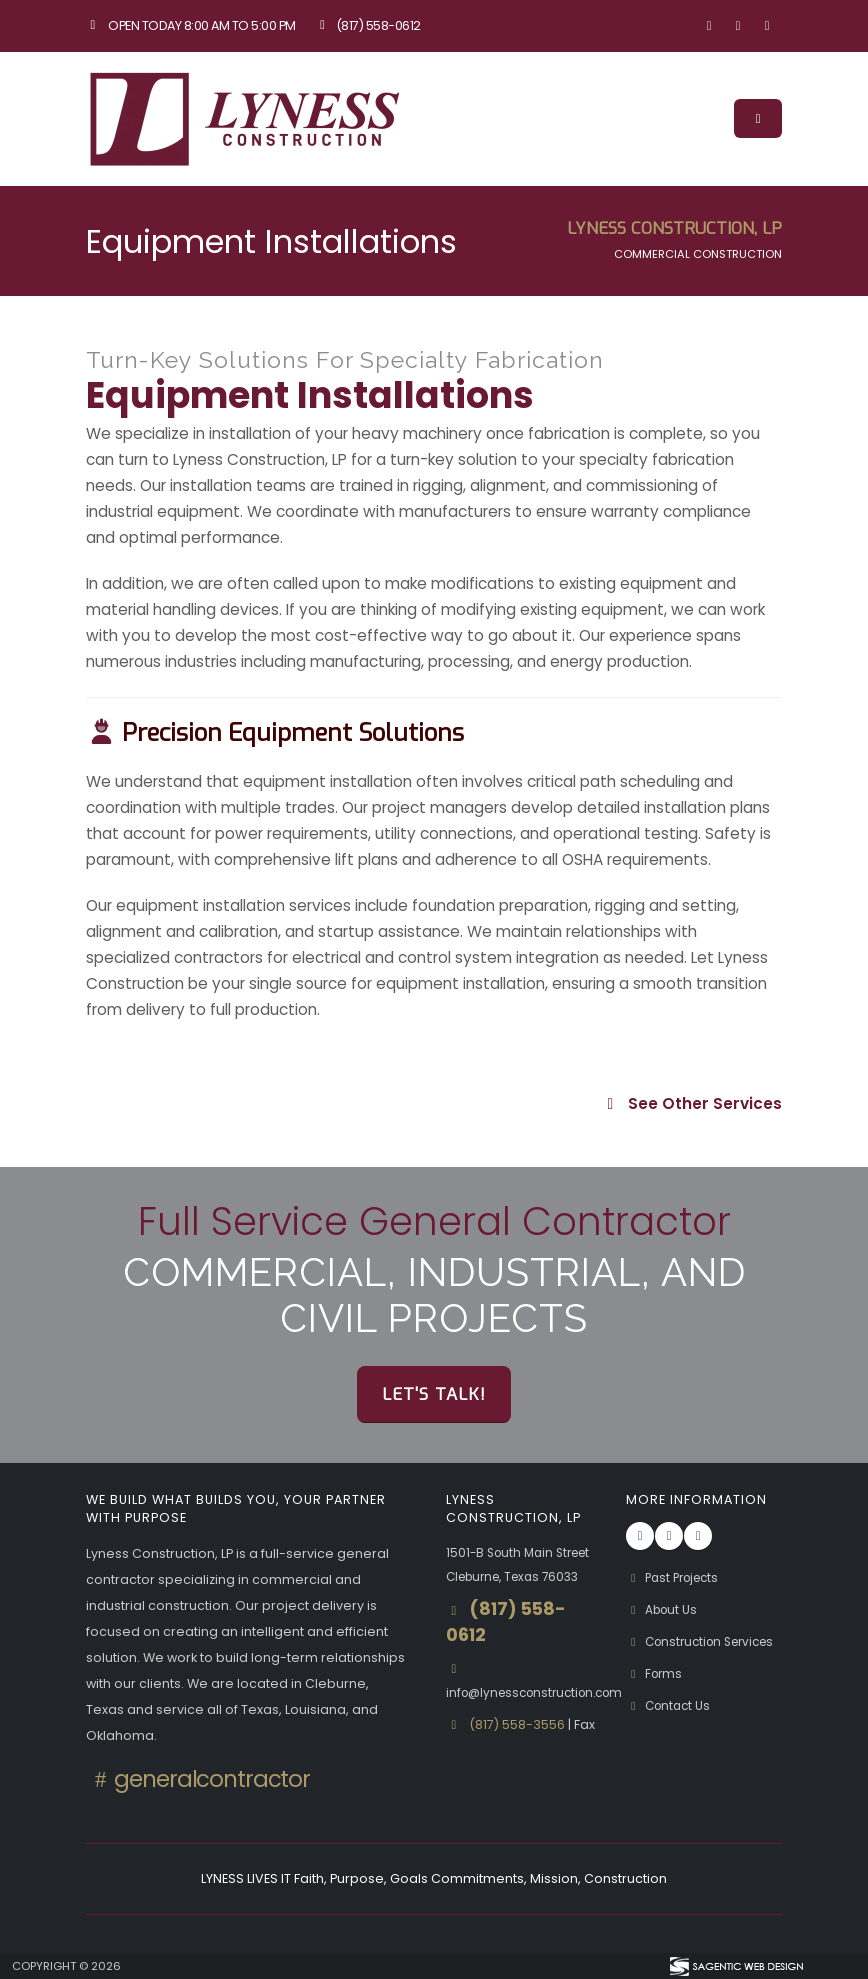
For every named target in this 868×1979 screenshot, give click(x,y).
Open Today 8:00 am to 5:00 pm (191, 25)
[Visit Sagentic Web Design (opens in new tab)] (735, 1966)
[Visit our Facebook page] (709, 26)
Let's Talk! (434, 1394)
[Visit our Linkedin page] (767, 26)
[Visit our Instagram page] (738, 26)
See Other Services (691, 1103)
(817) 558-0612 (368, 25)
